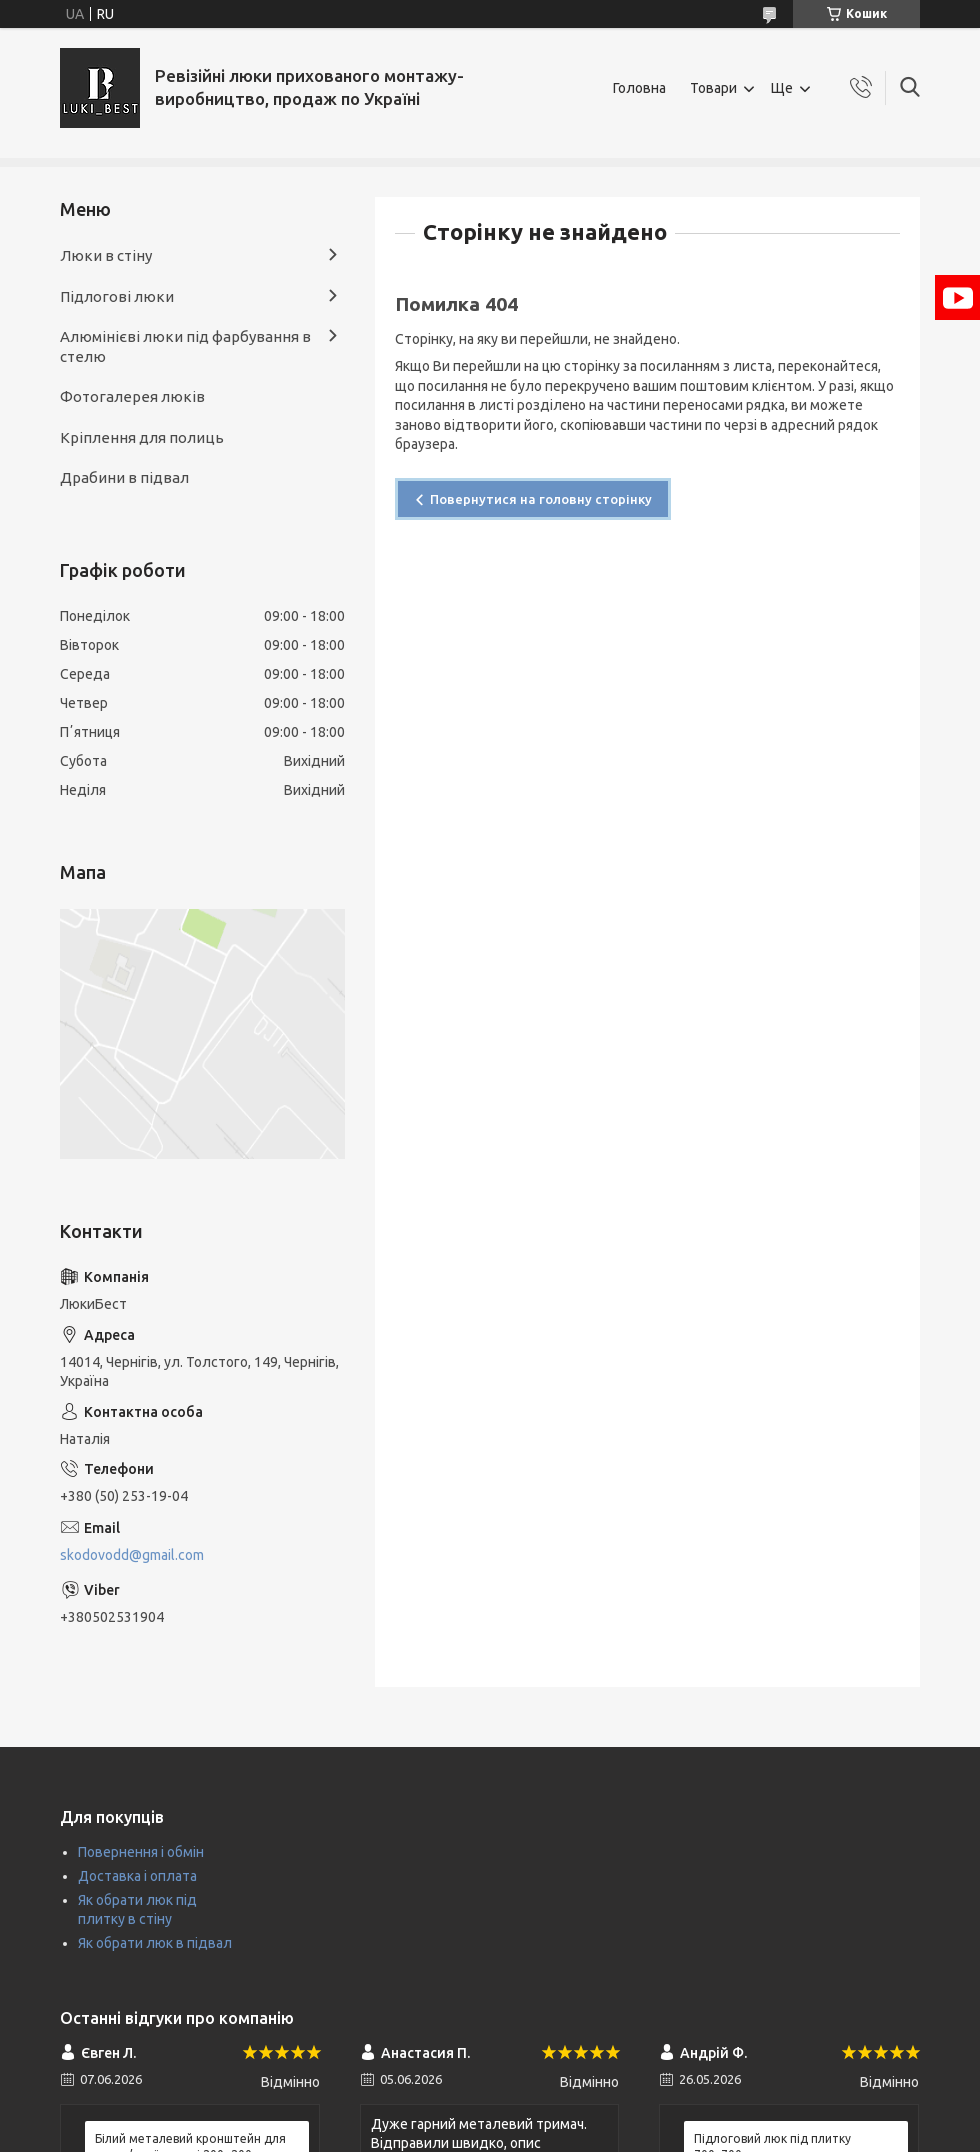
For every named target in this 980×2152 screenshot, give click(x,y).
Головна (639, 88)
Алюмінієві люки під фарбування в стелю (185, 346)
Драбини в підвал (124, 477)
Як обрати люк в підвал (155, 1943)
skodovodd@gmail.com (132, 1555)
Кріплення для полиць (142, 437)
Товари (713, 88)
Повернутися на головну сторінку (541, 499)
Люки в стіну (106, 255)
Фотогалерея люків (132, 396)
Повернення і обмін (141, 1852)
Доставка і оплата (137, 1876)
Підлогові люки (117, 296)
